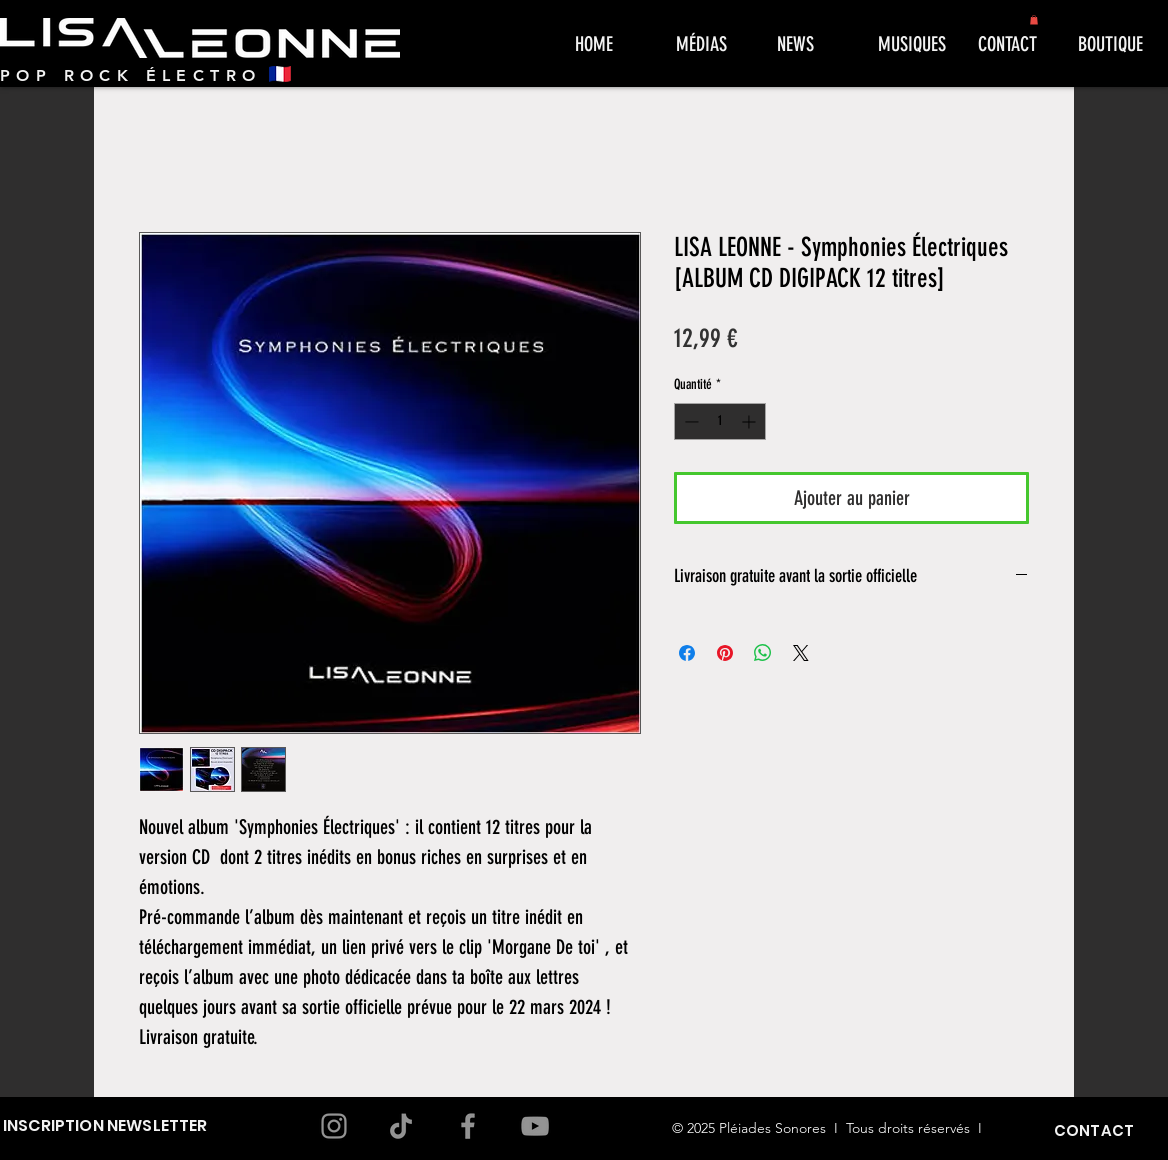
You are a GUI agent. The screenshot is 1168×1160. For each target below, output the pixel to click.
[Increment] (750, 421)
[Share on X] (801, 653)
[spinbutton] (720, 421)
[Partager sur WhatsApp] (763, 653)
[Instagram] (334, 1126)
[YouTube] (535, 1126)
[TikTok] (401, 1126)
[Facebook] (468, 1126)
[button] (1034, 20)
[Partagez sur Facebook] (687, 653)
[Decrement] (689, 421)
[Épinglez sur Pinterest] (725, 653)
